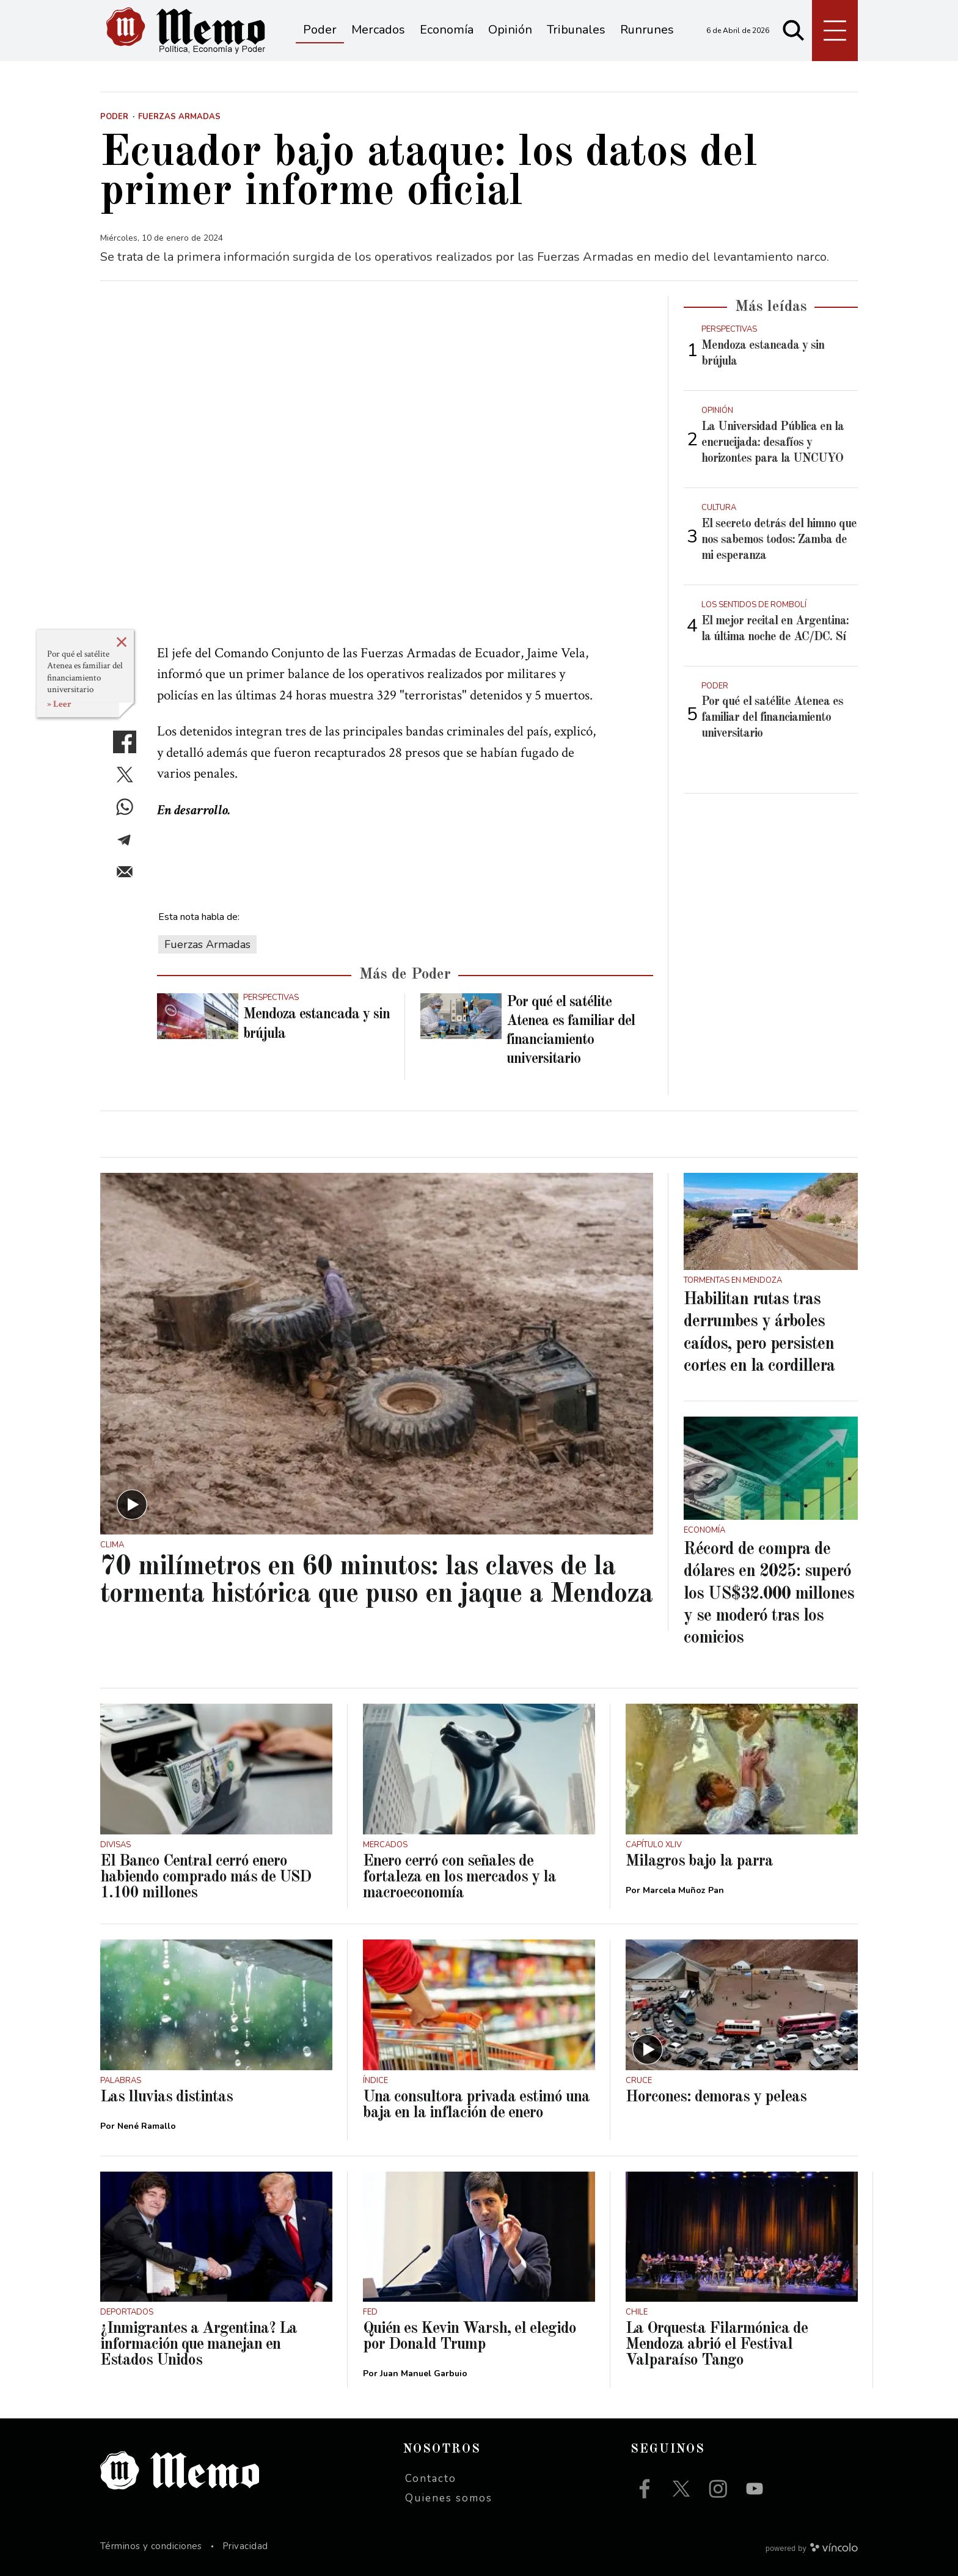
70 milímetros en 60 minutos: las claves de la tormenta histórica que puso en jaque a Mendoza (376, 1580)
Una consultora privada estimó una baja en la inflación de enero (476, 2105)
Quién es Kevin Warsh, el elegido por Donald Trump (469, 2336)
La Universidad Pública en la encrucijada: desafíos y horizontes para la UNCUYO (772, 443)
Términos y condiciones (151, 2546)
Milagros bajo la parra (699, 1861)
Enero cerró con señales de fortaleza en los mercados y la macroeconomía (459, 1877)
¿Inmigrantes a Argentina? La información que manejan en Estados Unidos (198, 2344)
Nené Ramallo (146, 2126)
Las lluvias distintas (166, 2097)
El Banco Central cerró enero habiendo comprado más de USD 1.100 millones (205, 1877)
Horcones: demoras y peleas (716, 2097)
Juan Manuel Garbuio (423, 2373)
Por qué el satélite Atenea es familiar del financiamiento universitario (85, 672)
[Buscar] (793, 30)
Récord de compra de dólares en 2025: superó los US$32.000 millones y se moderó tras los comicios (769, 1594)
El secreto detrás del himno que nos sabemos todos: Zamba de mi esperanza (779, 540)
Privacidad (245, 2546)
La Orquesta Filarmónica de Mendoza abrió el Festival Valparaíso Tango (717, 2344)
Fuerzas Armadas (207, 944)
